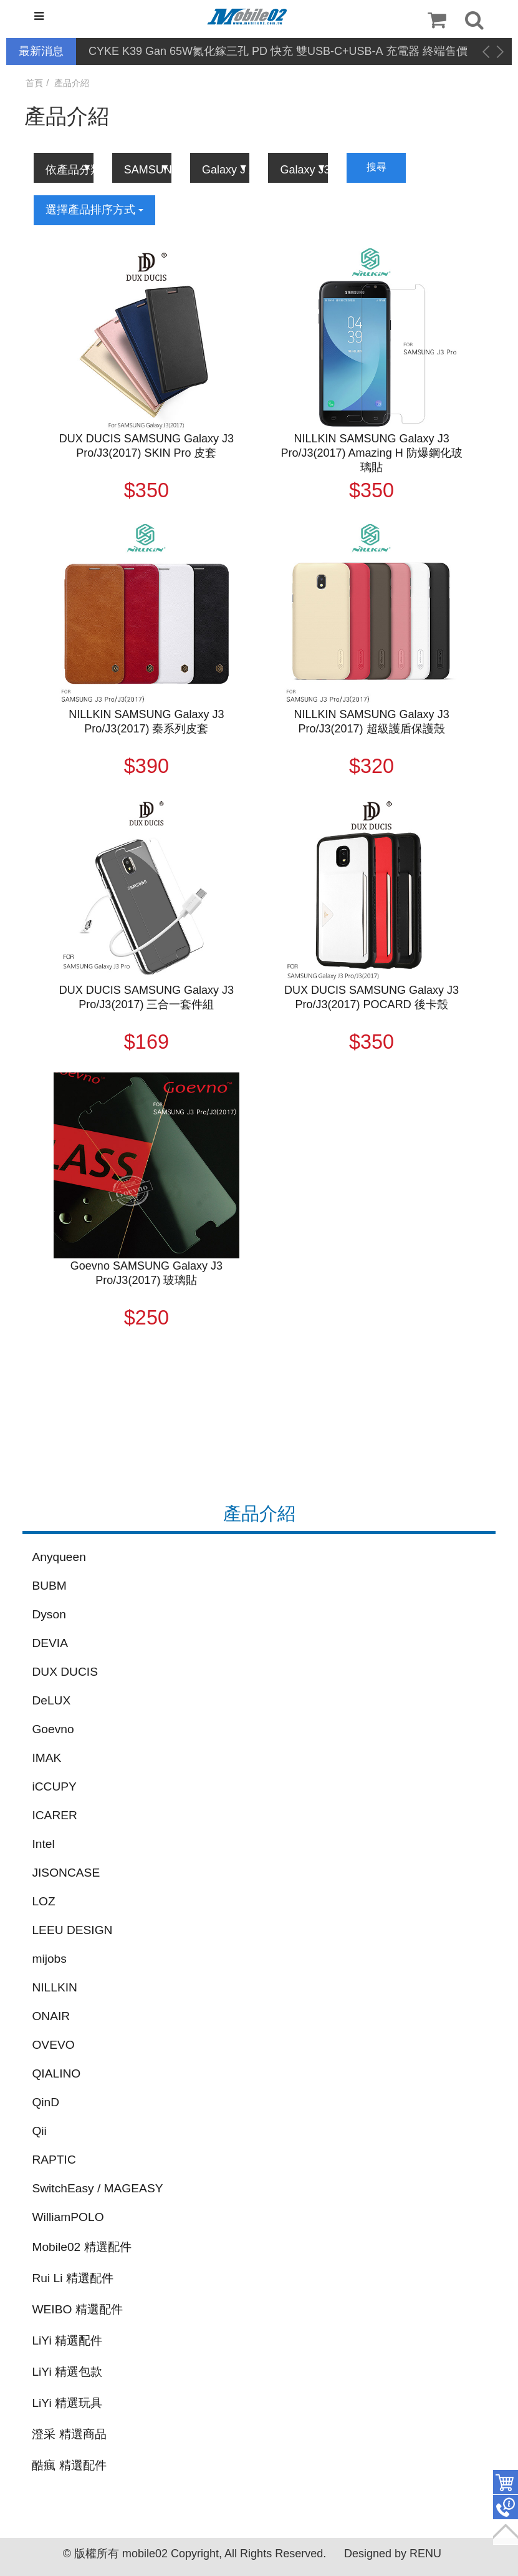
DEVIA (50, 1643)
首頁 (34, 83)
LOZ (43, 1901)
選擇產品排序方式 (94, 209)
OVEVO (53, 2044)
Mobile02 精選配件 (81, 2246)
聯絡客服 (505, 2507)
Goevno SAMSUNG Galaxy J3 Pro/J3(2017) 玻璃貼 (146, 1273)
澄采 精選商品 (69, 2434)
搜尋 (376, 167)
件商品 (505, 2482)
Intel (43, 1843)
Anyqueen (58, 1556)
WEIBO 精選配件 (77, 2309)
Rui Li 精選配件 (72, 2278)
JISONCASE (66, 1872)
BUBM (49, 1585)
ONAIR (51, 2016)
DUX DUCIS (65, 1671)
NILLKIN (54, 1987)
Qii (39, 2130)
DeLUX (51, 1700)
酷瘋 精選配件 (69, 2465)
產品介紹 (71, 83)
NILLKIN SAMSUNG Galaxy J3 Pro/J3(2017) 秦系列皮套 (146, 721)
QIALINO (56, 2073)
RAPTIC (53, 2159)
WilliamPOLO (67, 2217)
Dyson (48, 1614)
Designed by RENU (392, 2553)
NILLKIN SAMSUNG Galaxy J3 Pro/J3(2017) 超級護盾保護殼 (371, 721)
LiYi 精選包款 (67, 2371)
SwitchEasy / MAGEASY (97, 2188)
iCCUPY (54, 1786)
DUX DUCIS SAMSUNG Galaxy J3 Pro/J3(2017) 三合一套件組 (146, 997)
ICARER (54, 1815)
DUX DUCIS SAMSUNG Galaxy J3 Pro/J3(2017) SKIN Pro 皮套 (146, 445)
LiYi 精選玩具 (67, 2402)
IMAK (46, 1757)
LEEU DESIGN (72, 1930)
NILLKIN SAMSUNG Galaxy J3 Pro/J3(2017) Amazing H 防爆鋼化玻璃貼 (372, 453)
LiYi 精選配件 (67, 2340)
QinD (45, 2102)
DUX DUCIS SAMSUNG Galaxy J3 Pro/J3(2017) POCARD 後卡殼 (371, 997)
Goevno (53, 1729)
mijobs (49, 1958)
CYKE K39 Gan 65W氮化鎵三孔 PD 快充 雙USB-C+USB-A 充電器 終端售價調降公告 (278, 52)
